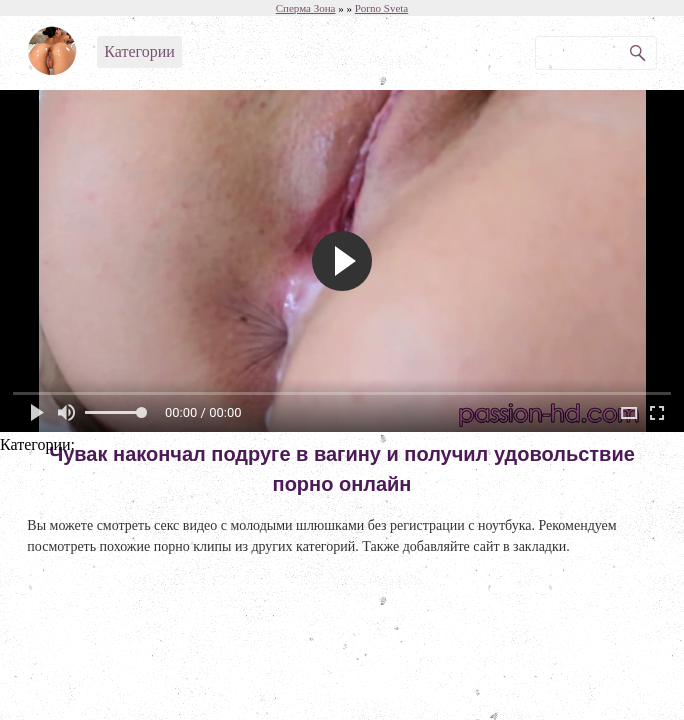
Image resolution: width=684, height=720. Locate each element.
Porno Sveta (381, 8)
